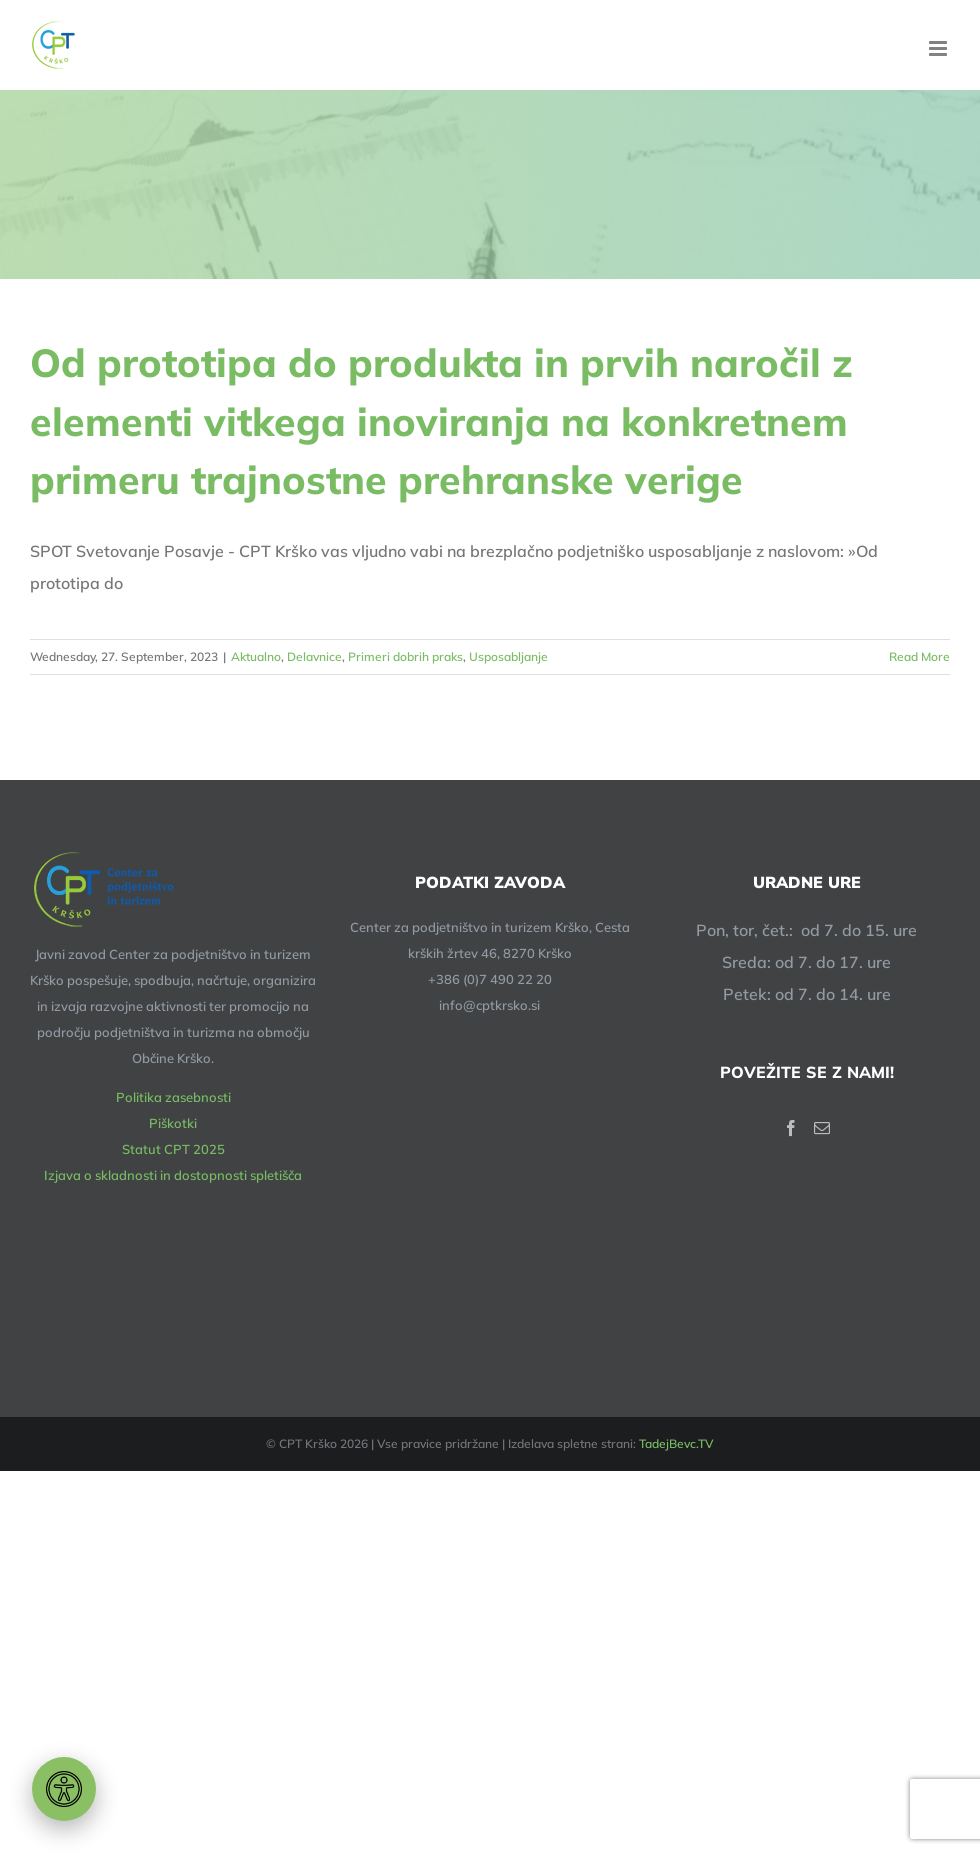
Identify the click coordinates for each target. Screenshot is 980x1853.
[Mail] (822, 1128)
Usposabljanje (508, 656)
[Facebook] (791, 1128)
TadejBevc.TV (676, 1443)
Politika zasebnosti (173, 1097)
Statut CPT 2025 (173, 1149)
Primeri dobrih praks (405, 656)
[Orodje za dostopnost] (64, 1789)
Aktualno (256, 656)
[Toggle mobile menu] (939, 48)
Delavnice (314, 656)
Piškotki (173, 1123)
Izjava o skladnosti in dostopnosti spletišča (173, 1175)
